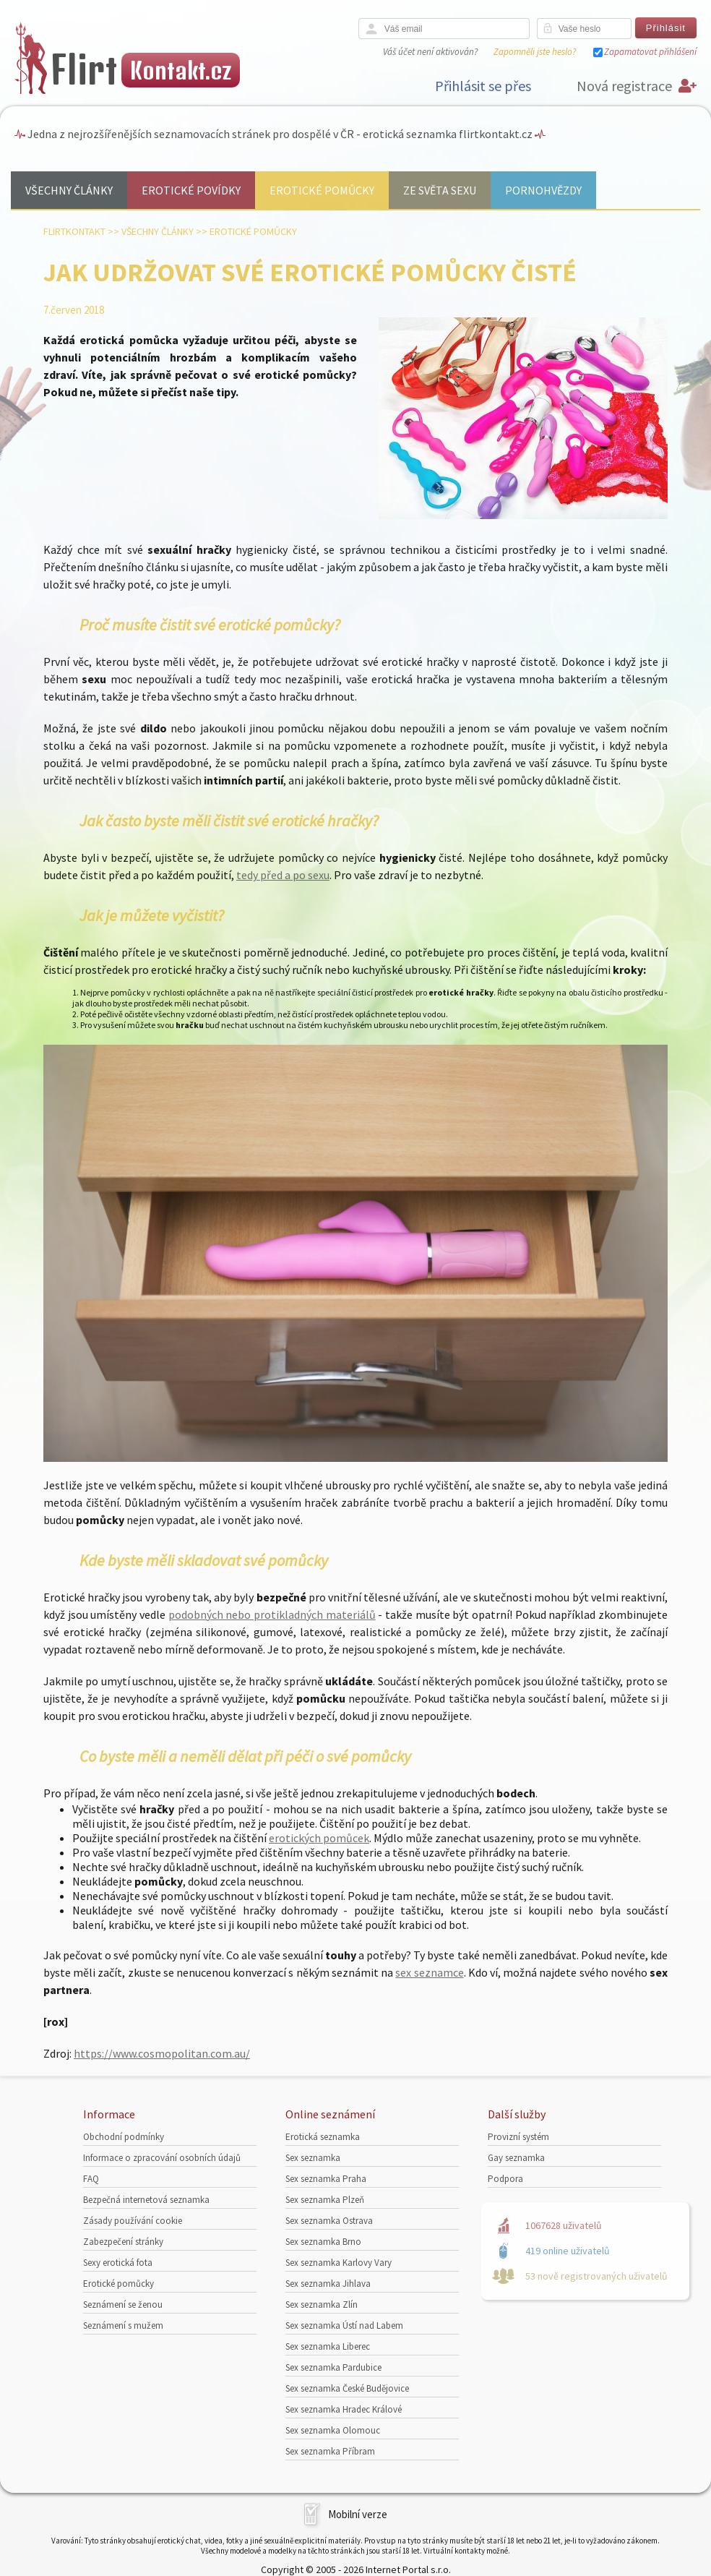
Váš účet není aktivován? (430, 52)
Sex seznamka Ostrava (329, 2221)
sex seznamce (429, 1972)
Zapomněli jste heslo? (535, 52)
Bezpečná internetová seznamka (146, 2200)
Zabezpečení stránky (123, 2241)
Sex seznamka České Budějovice (347, 2388)
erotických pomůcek (319, 1838)
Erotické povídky (191, 190)
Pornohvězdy (543, 190)
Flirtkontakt (74, 231)
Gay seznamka (516, 2158)
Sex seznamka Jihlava (328, 2283)
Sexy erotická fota (117, 2262)
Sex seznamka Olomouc (332, 2430)
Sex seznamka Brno (323, 2241)
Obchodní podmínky (123, 2137)
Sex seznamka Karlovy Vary (338, 2262)
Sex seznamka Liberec (327, 2346)
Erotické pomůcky (322, 190)
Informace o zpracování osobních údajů (162, 2158)
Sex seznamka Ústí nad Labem (344, 2325)
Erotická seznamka (322, 2137)
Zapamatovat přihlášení (650, 52)
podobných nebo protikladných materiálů (272, 1614)
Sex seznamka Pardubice (333, 2367)
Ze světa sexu (439, 190)
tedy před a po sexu (282, 875)
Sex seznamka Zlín (321, 2304)
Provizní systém (518, 2137)
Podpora (505, 2179)
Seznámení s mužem (123, 2325)
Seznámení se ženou (123, 2304)
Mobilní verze (357, 2514)
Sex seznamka (312, 2158)
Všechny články (69, 190)
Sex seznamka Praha (325, 2179)
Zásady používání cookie (132, 2221)
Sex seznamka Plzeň (324, 2200)
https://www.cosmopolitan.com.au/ (162, 2053)
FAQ (91, 2179)
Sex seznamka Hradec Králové (343, 2409)
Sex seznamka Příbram (330, 2451)
